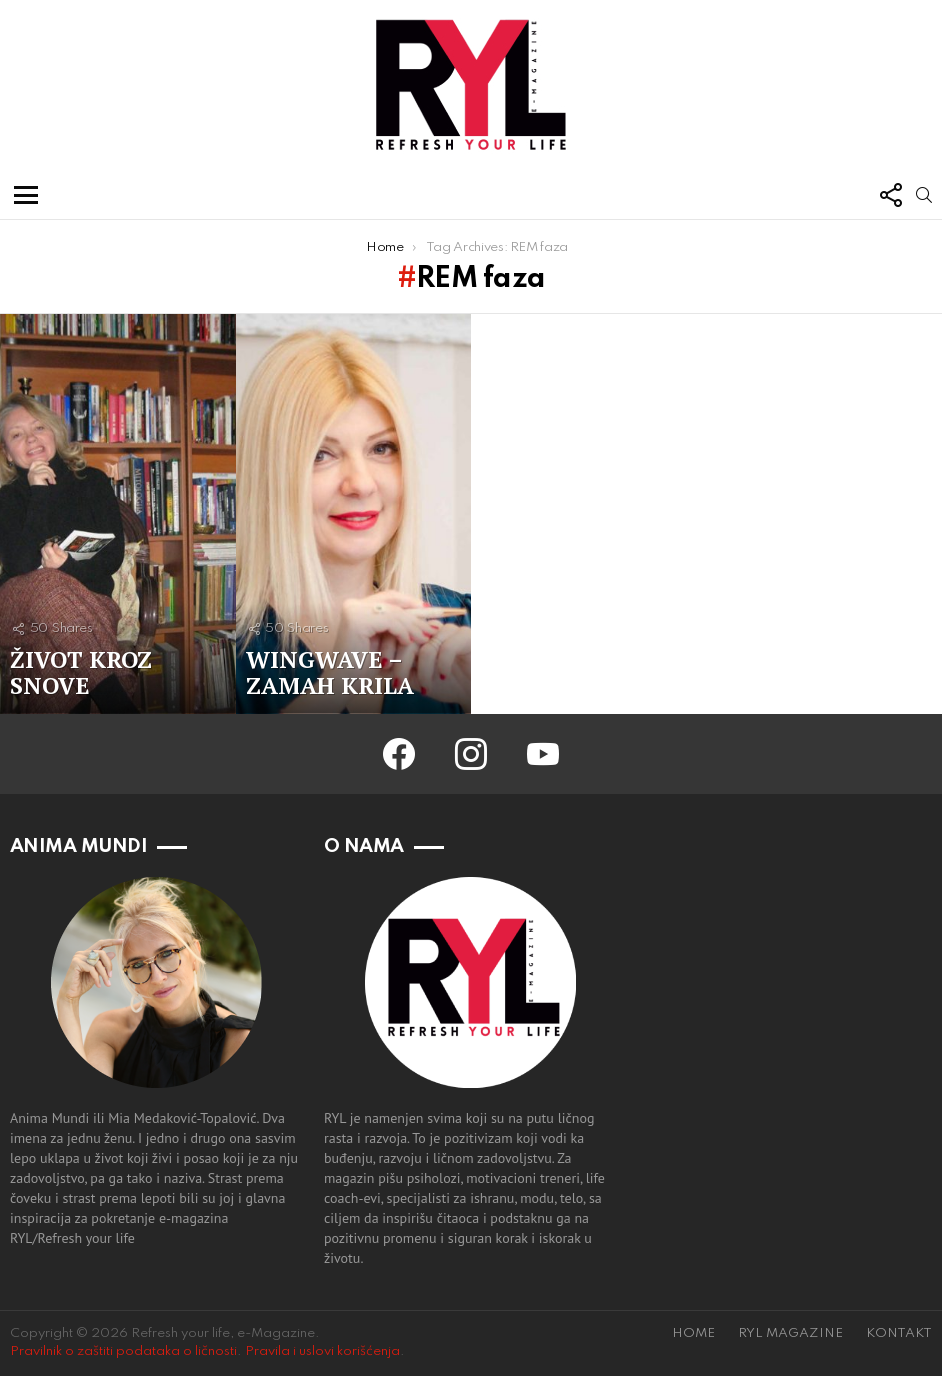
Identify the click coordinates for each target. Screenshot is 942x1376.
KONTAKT (899, 1333)
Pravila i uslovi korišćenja (322, 1351)
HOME (693, 1333)
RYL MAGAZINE (790, 1333)
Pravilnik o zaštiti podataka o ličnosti (123, 1351)
